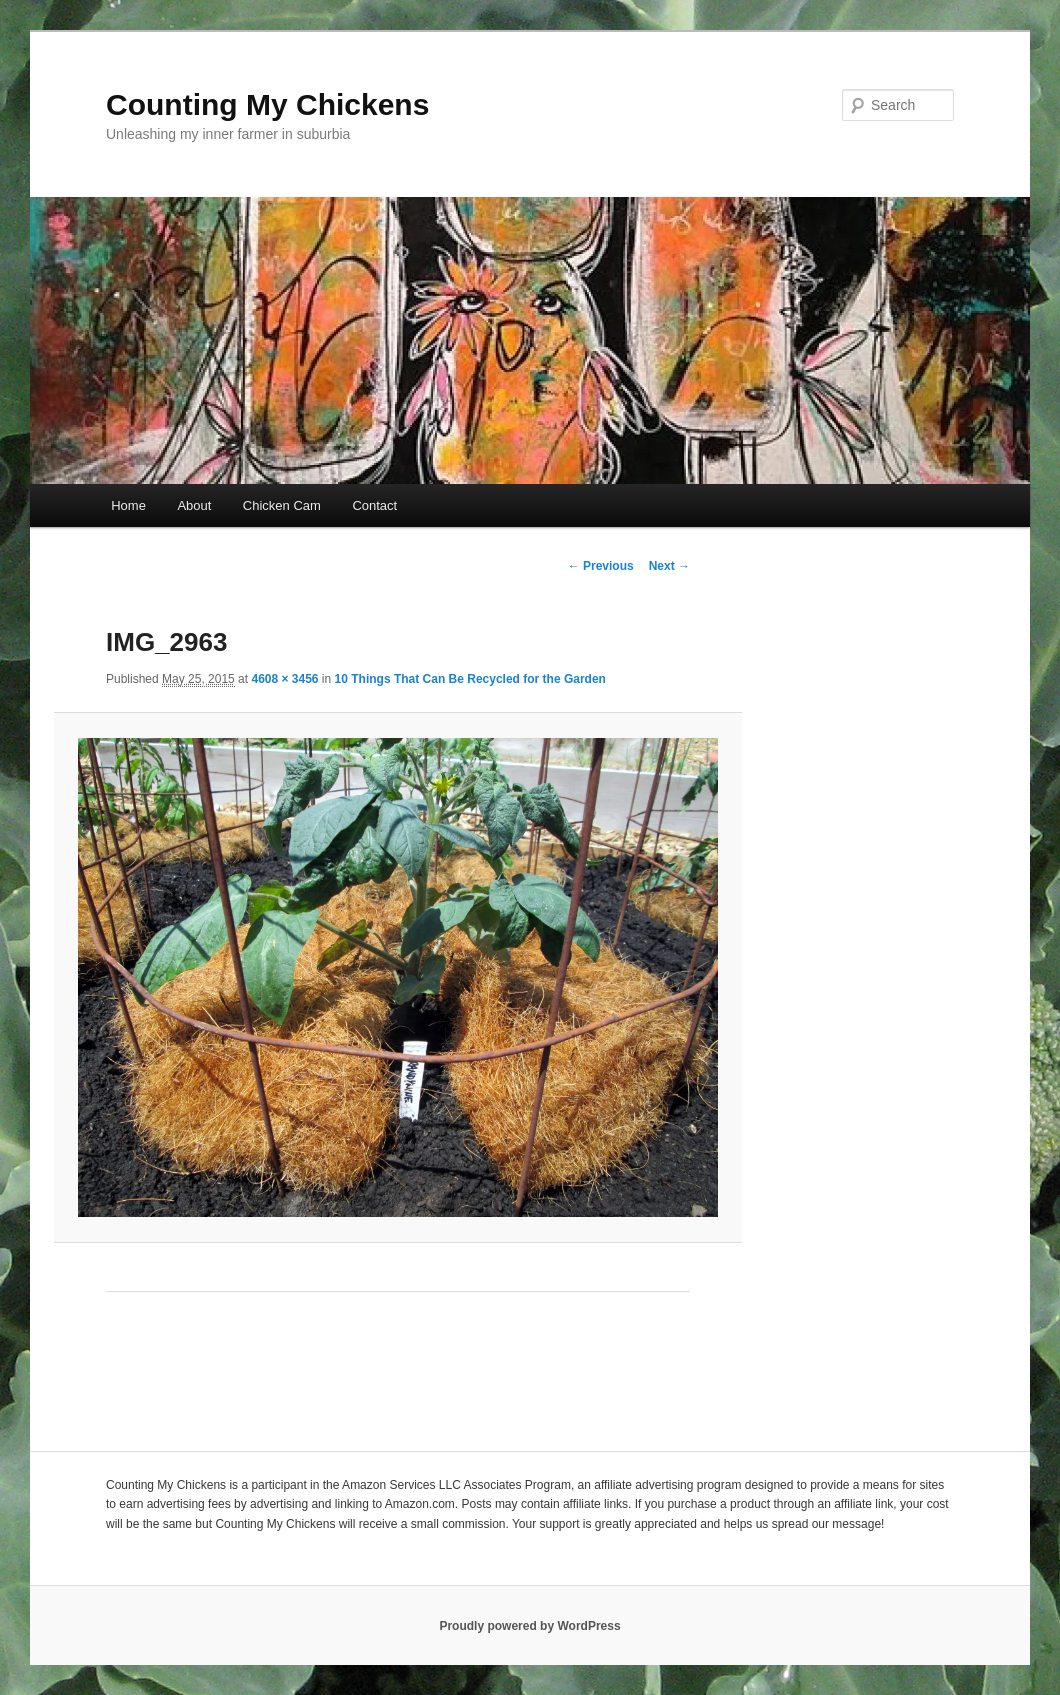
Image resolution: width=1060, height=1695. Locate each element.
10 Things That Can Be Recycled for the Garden (470, 679)
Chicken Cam (282, 505)
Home (128, 505)
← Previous (601, 566)
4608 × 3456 (284, 679)
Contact (374, 505)
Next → (669, 566)
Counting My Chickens (267, 104)
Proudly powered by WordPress (529, 1626)
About (194, 505)
